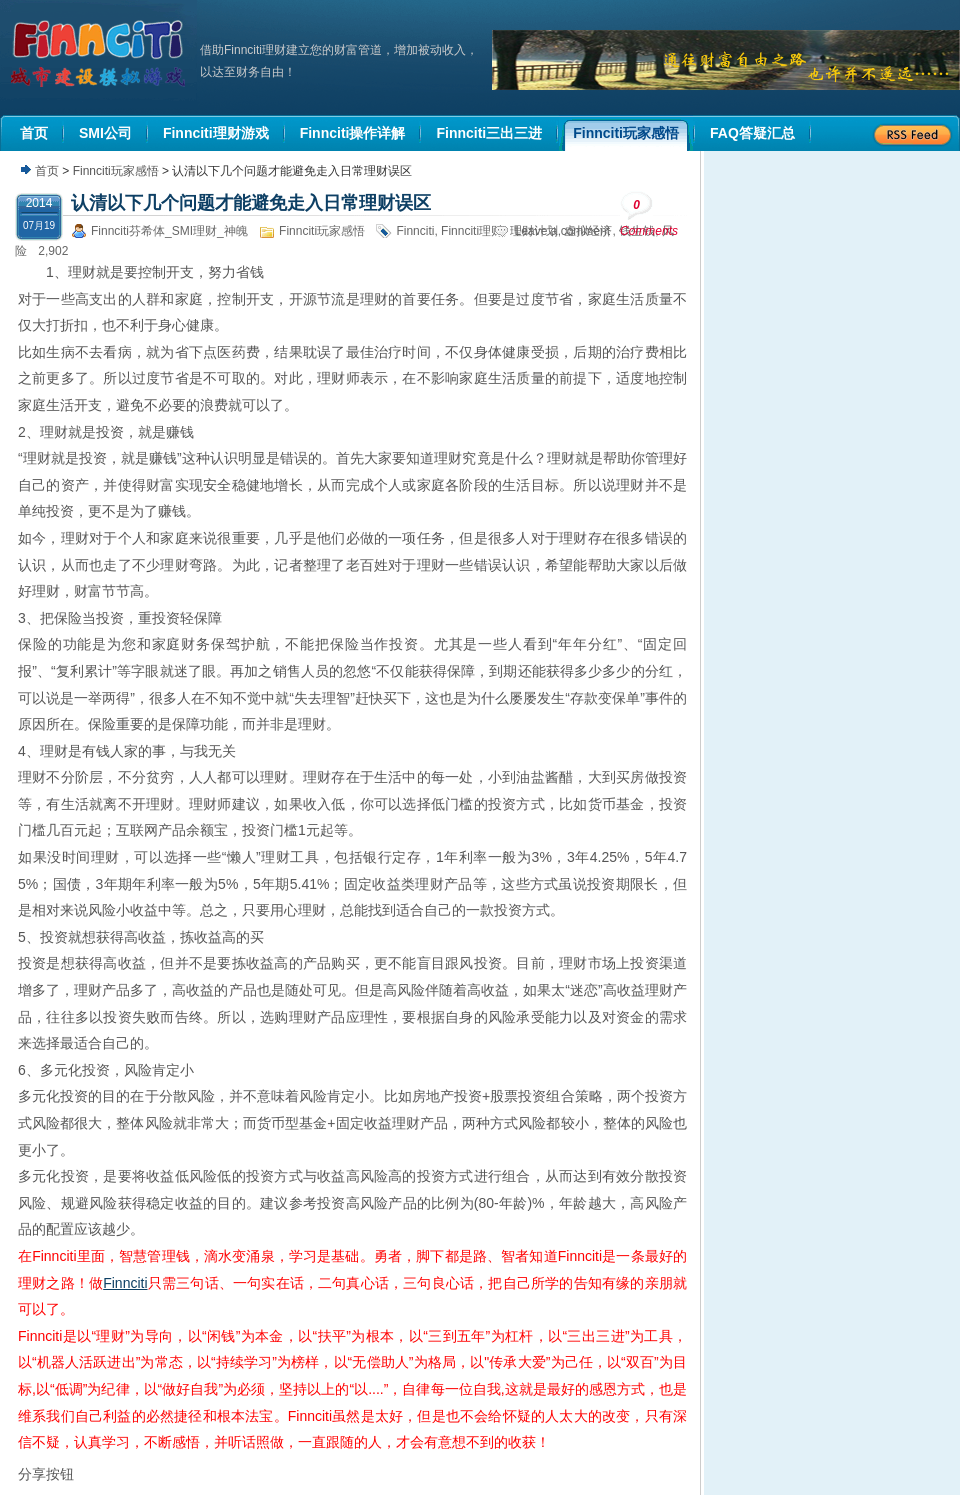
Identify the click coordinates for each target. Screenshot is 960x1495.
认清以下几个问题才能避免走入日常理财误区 (251, 203)
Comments (649, 214)
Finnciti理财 (472, 231)
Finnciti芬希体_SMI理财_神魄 (169, 231)
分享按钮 (46, 1474)
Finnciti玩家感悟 (116, 171)
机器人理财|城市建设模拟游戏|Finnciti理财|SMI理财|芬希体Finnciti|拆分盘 (100, 54)
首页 (47, 171)
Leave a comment (562, 231)
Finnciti (415, 231)
